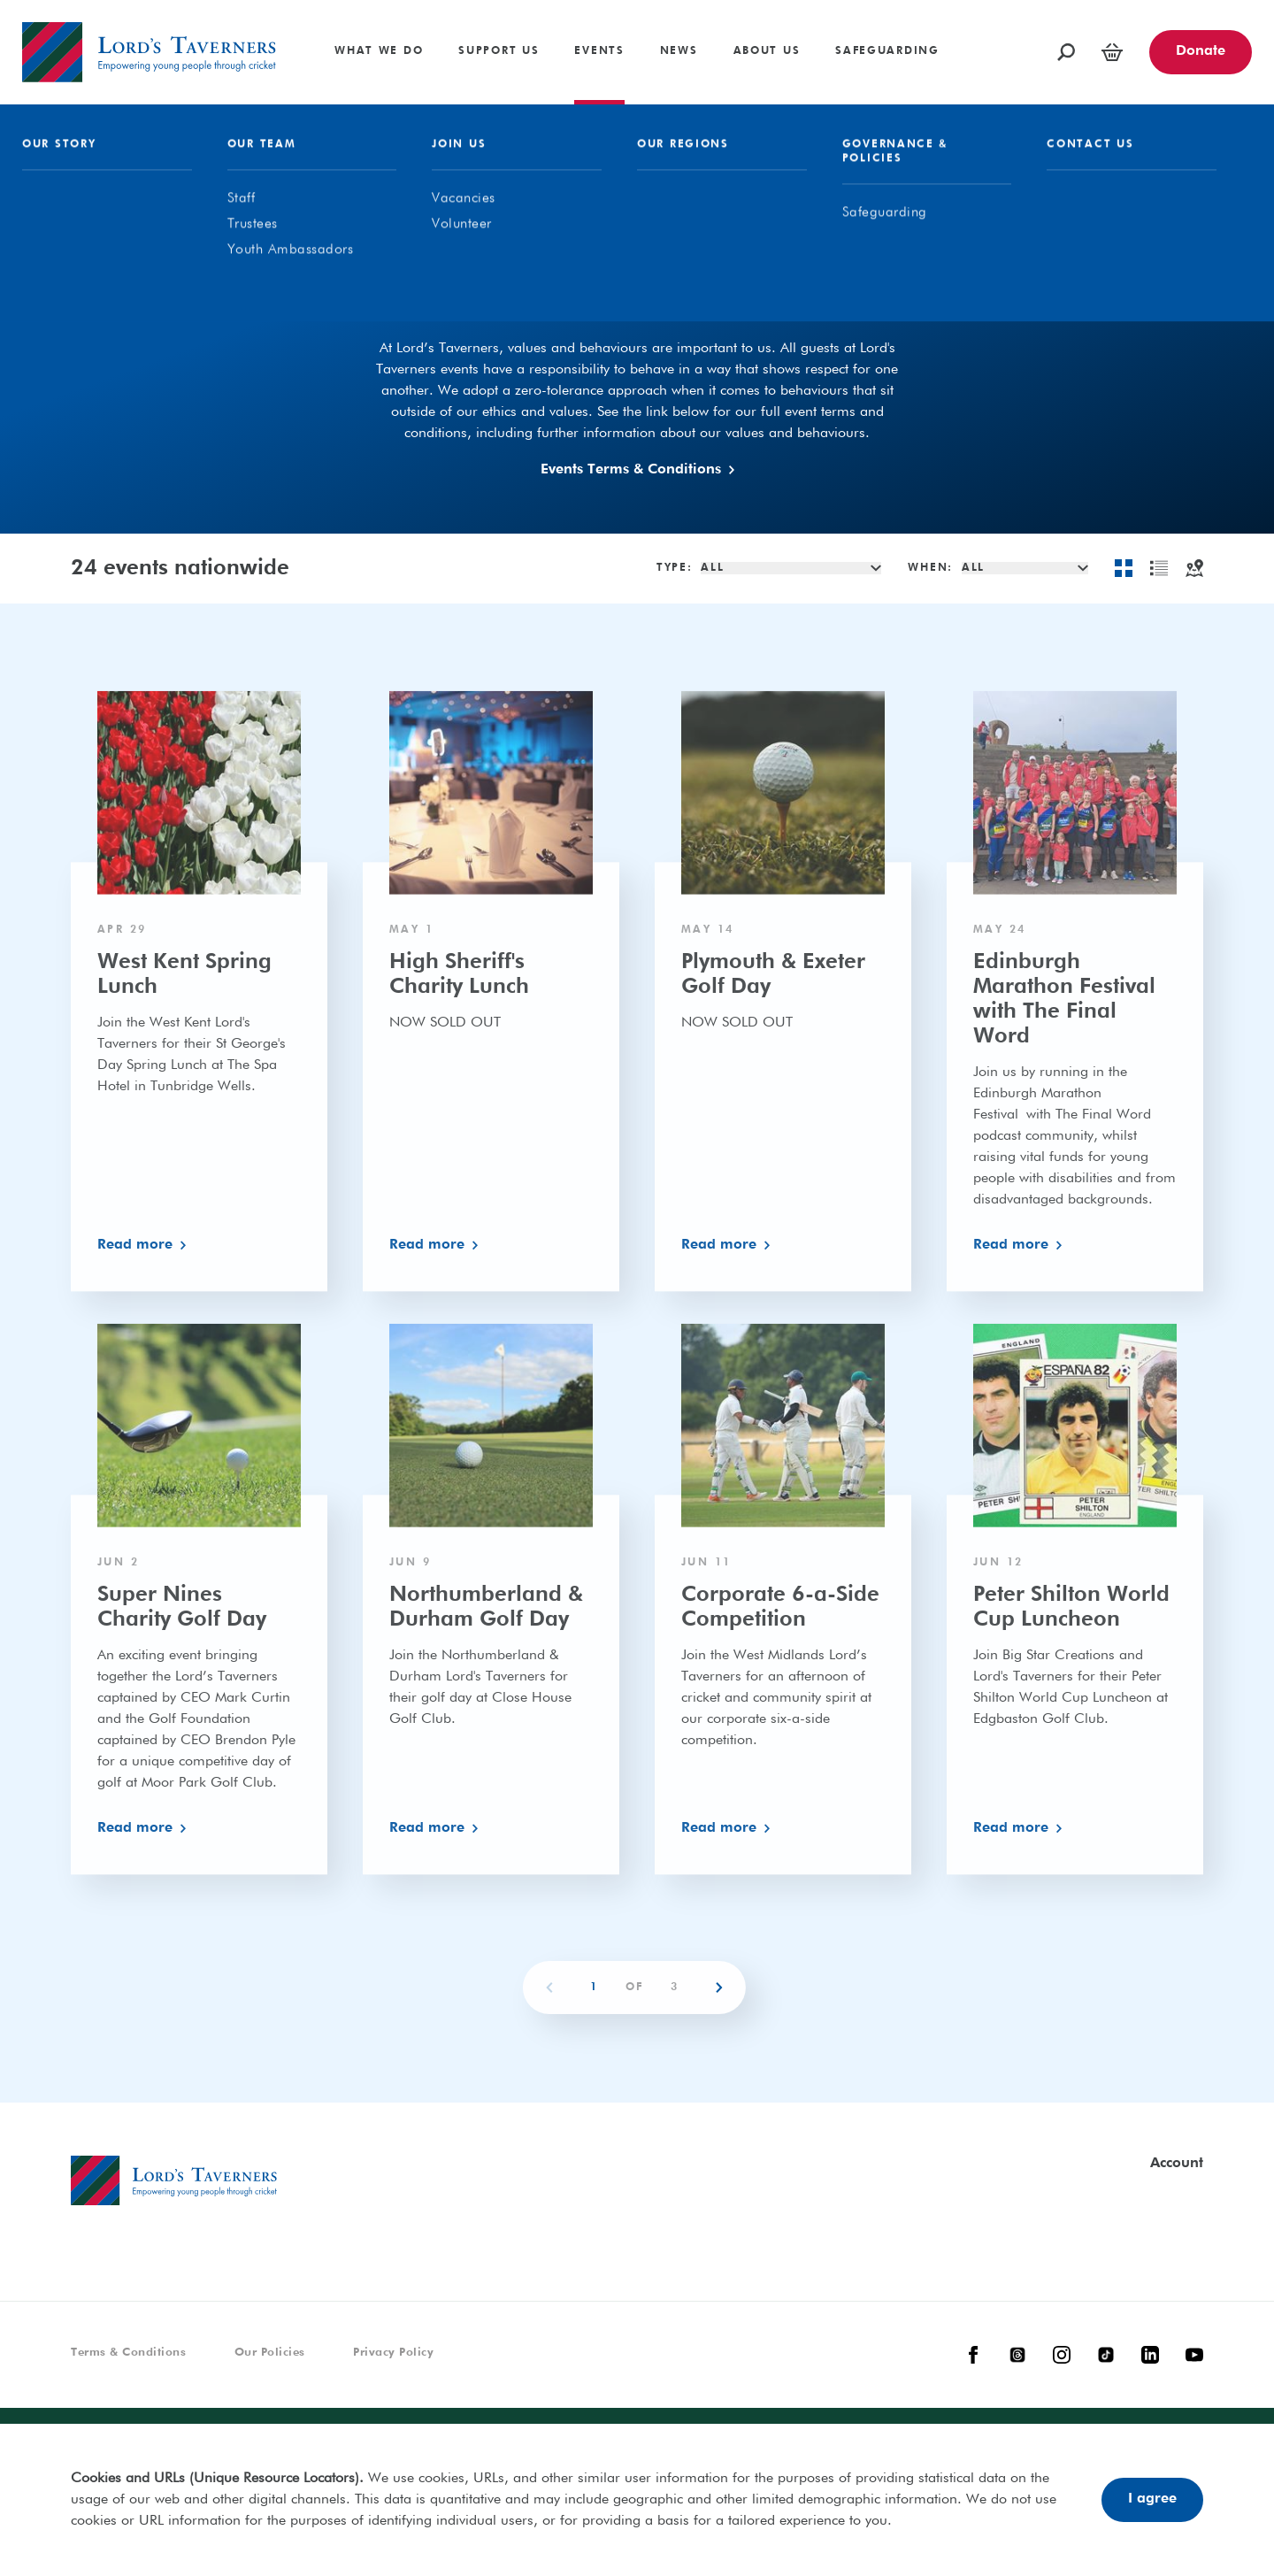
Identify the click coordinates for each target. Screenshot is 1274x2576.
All (504, 307)
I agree (1152, 2499)
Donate (1200, 51)
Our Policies (269, 2352)
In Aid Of (748, 307)
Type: (674, 568)
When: (930, 568)
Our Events (615, 307)
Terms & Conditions (128, 2352)
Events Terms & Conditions (637, 470)
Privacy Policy (393, 2352)
